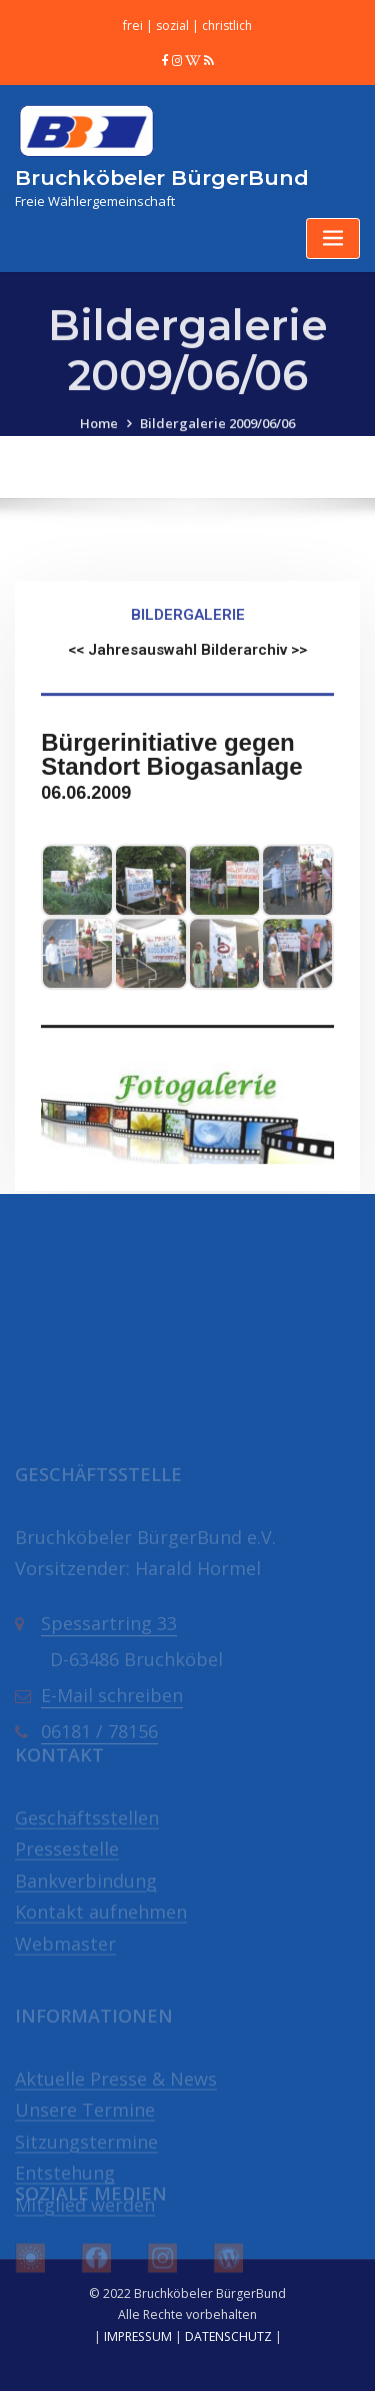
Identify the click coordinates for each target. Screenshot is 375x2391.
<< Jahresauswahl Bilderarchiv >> (187, 762)
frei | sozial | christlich (187, 25)
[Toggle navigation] (333, 238)
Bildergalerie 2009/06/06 (217, 448)
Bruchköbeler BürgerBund (162, 177)
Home (99, 448)
